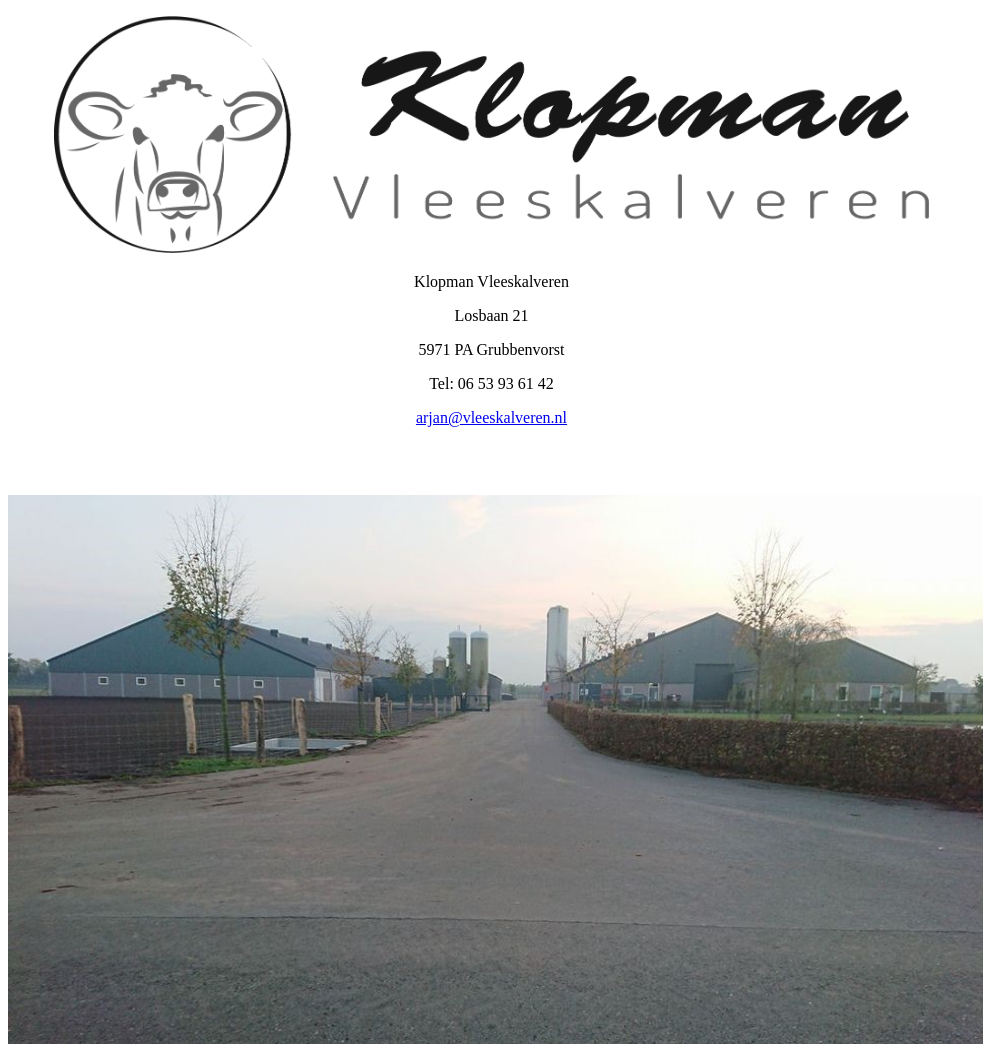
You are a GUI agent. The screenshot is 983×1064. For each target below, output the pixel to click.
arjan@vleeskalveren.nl (491, 417)
